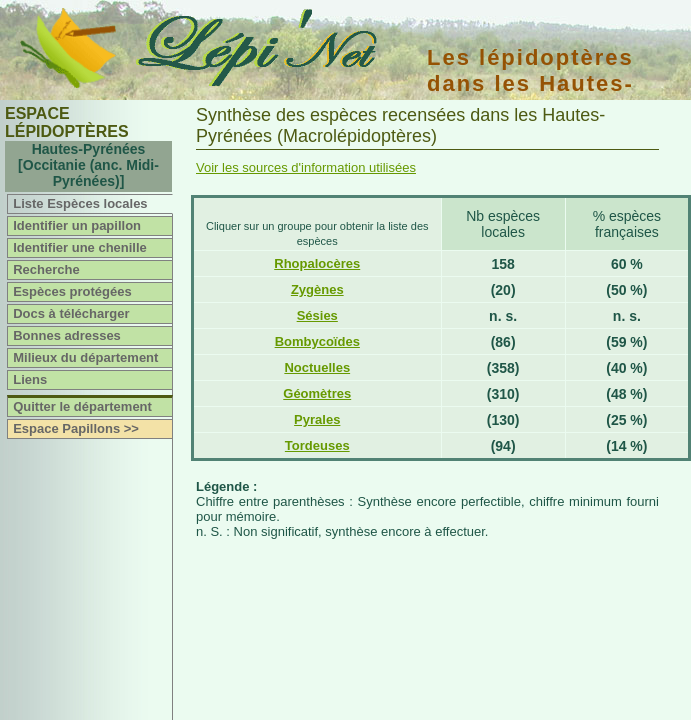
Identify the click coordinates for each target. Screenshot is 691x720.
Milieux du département (85, 357)
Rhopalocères (317, 263)
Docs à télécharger (71, 313)
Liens (30, 379)
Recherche (46, 269)
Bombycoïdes (317, 341)
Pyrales (317, 419)
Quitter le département (82, 406)
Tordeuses (317, 445)
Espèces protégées (72, 291)
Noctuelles (317, 367)
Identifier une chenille (80, 247)
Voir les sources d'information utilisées (306, 167)
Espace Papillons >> (76, 428)
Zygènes (317, 289)
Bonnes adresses (67, 335)
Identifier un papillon (77, 225)
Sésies (317, 315)
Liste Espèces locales (80, 203)
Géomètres (317, 393)
